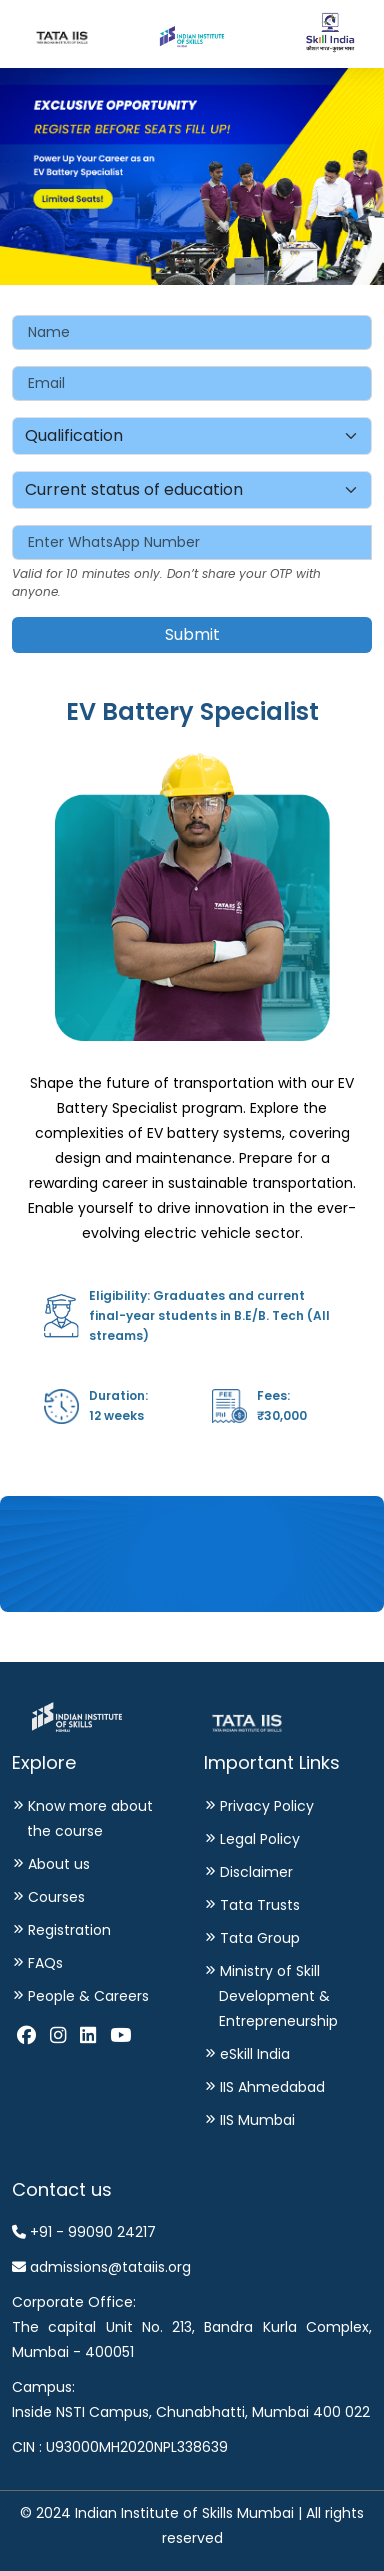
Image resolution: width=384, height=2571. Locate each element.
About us (55, 1864)
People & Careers (84, 1996)
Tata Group (256, 1938)
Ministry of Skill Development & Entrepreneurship (275, 1996)
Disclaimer (252, 1872)
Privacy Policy (263, 1806)
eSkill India (251, 2054)
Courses (52, 1897)
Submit (192, 634)
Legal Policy (256, 1839)
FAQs (41, 1963)
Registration (65, 1930)
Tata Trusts (256, 1905)
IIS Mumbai (253, 2120)
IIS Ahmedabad (268, 2087)
